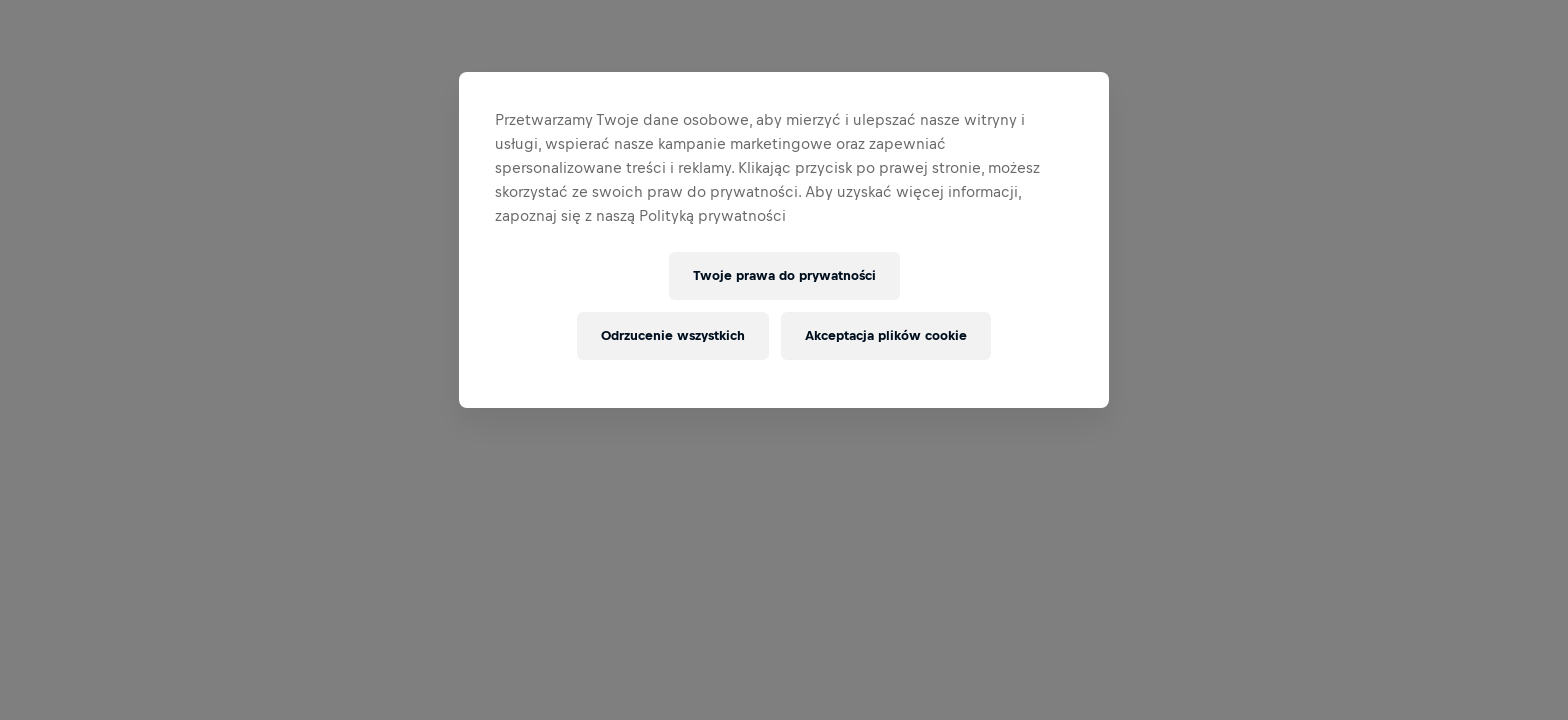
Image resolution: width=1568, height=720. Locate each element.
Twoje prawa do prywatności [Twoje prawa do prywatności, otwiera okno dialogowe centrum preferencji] (784, 275)
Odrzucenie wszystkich (673, 335)
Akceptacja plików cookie (886, 335)
